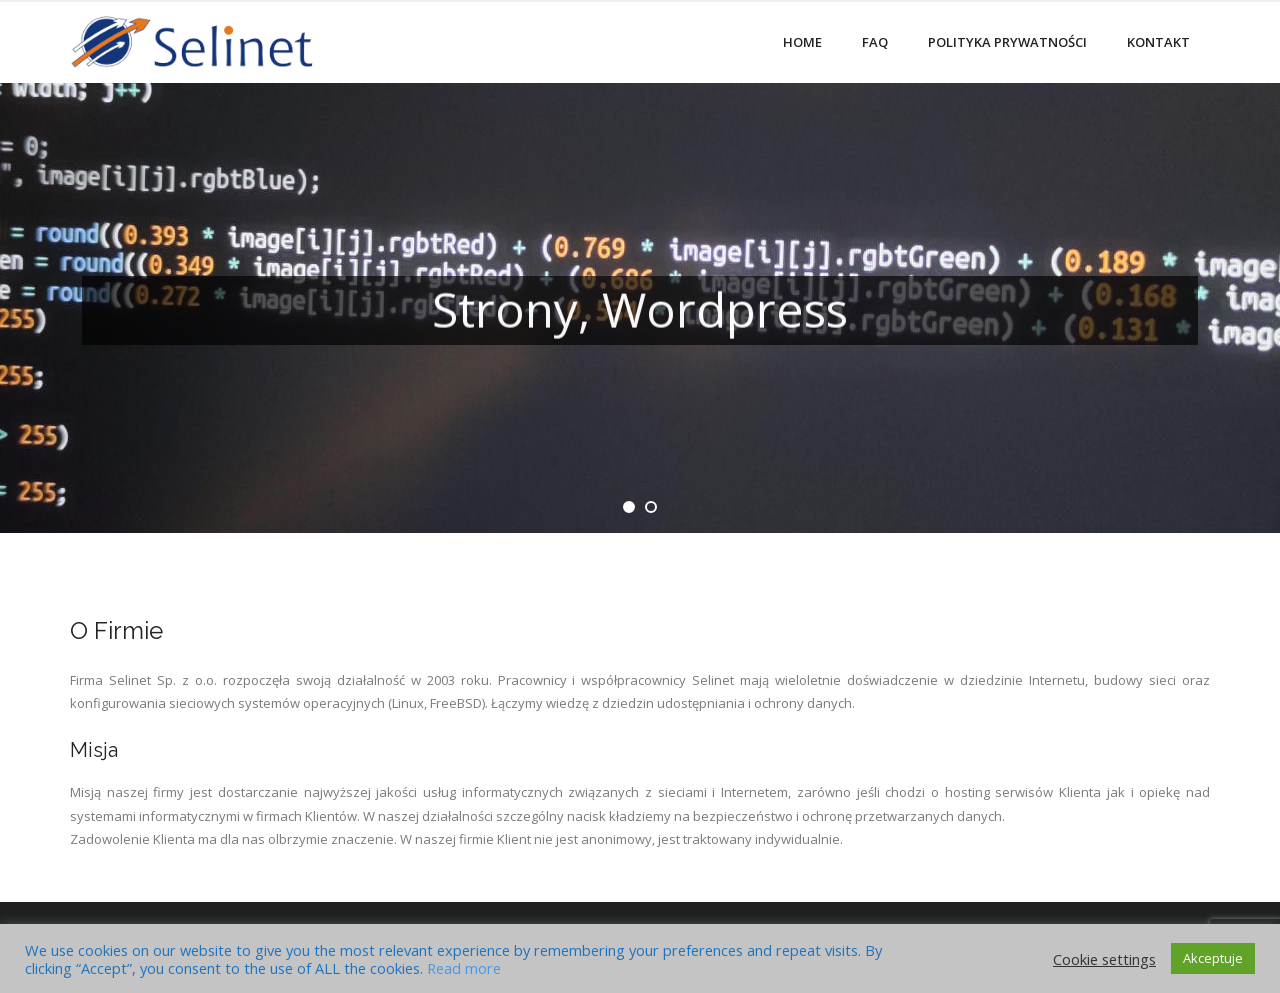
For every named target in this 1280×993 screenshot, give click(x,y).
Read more (464, 968)
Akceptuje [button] (1213, 958)
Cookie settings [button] (1104, 959)
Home (802, 42)
